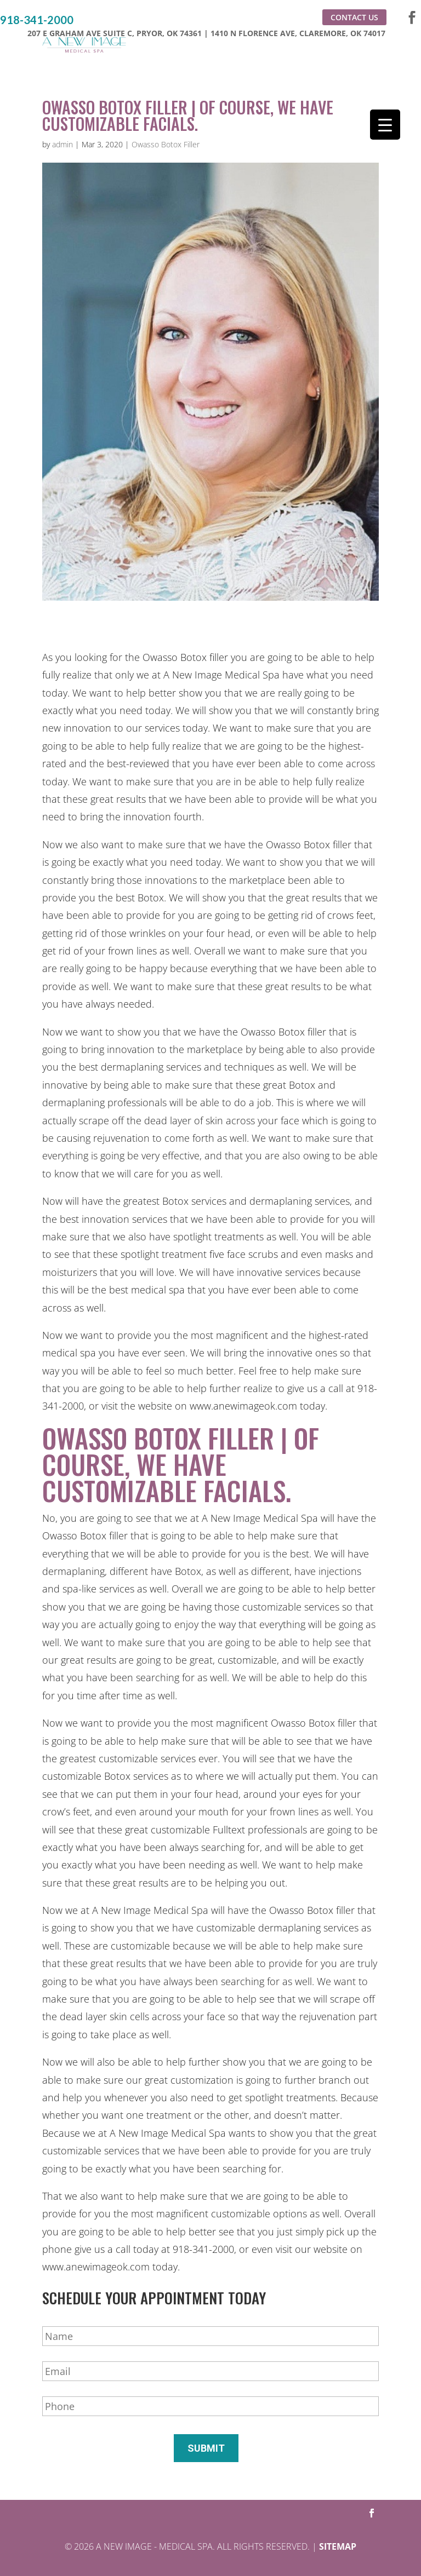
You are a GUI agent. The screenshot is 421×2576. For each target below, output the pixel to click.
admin (62, 144)
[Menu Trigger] (385, 125)
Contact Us (354, 17)
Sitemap (337, 2546)
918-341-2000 (36, 20)
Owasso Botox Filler (166, 144)
